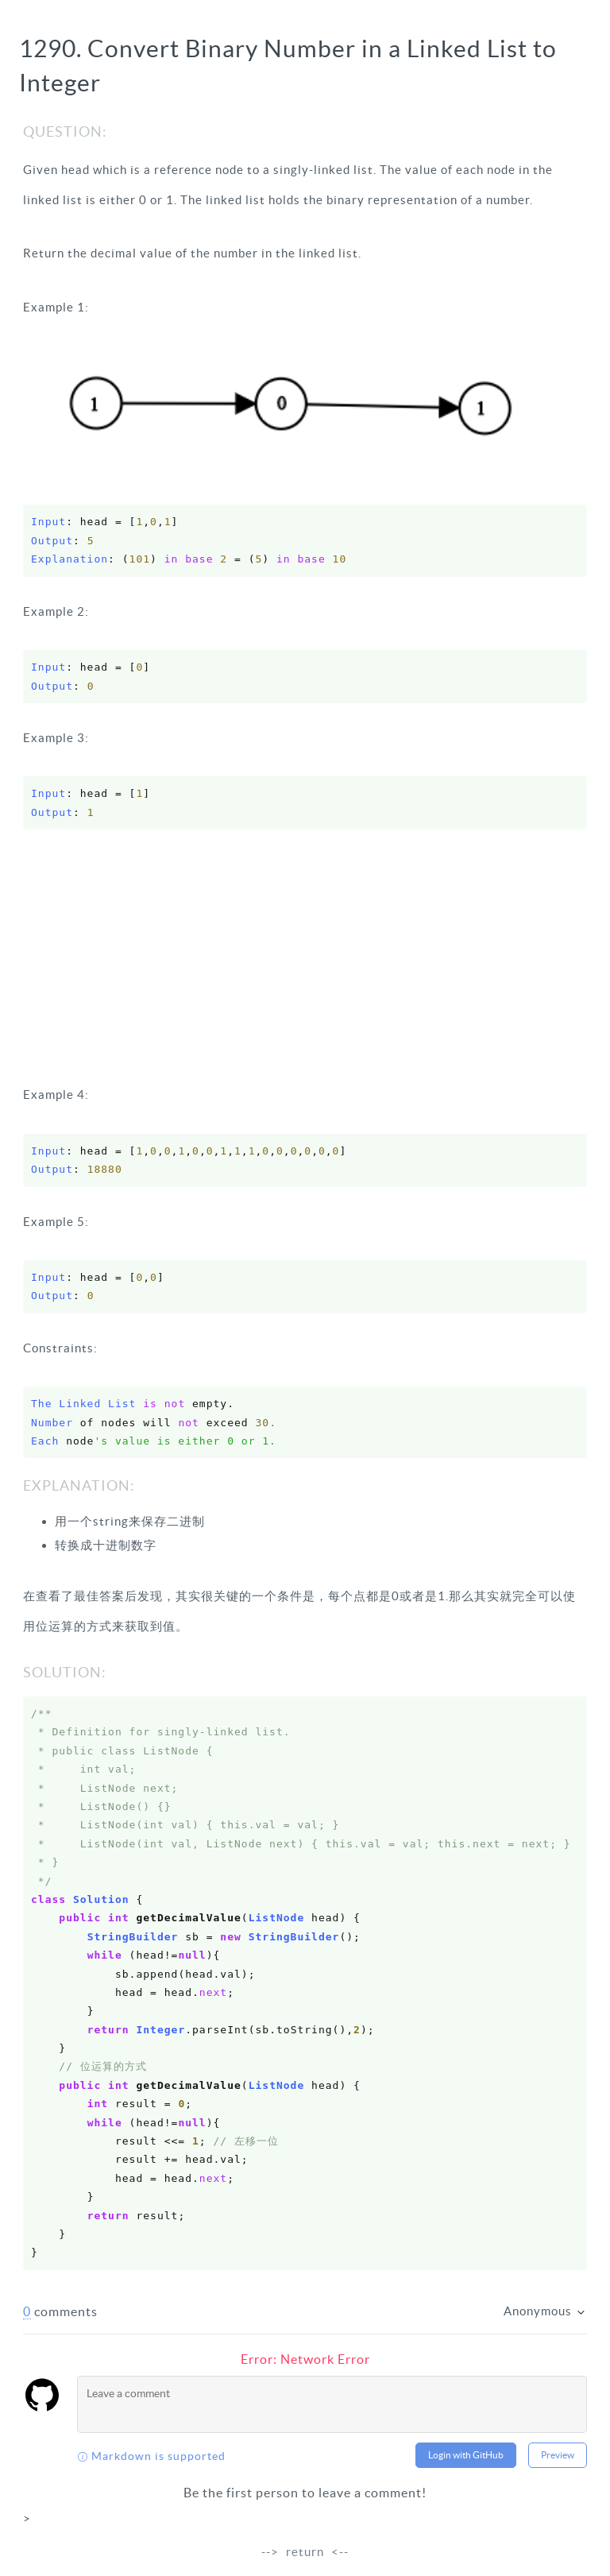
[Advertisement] (305, 960)
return (305, 2552)
